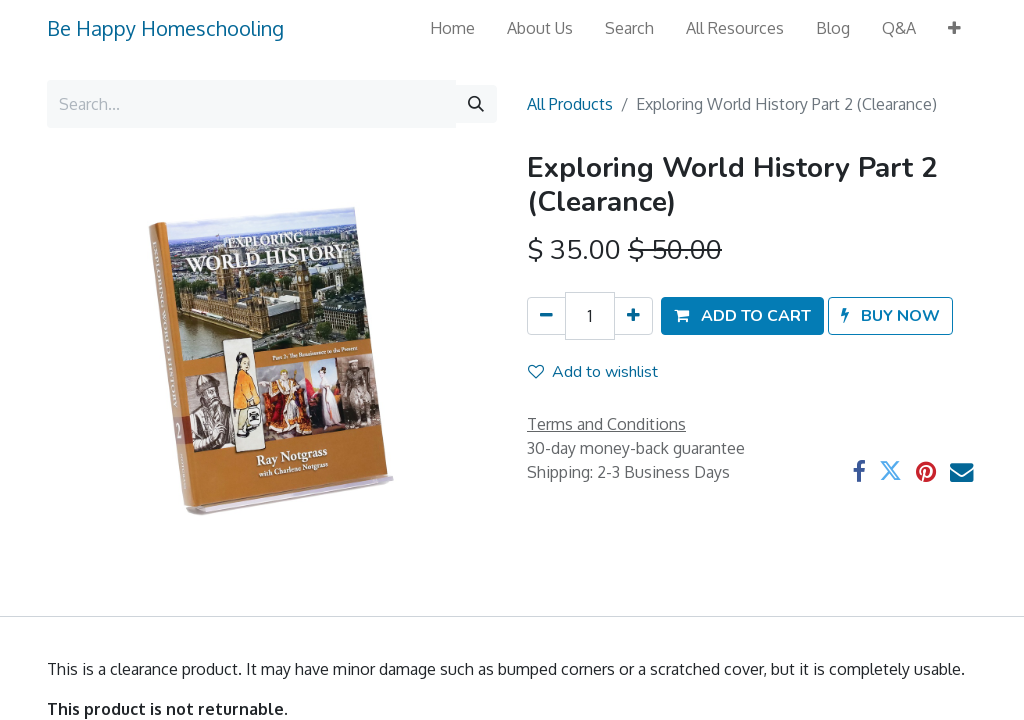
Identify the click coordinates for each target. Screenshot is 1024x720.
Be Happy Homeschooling (165, 28)
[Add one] (633, 316)
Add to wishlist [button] (593, 372)
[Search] (476, 104)
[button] (954, 28)
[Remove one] (546, 316)
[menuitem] (452, 28)
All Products (570, 104)
